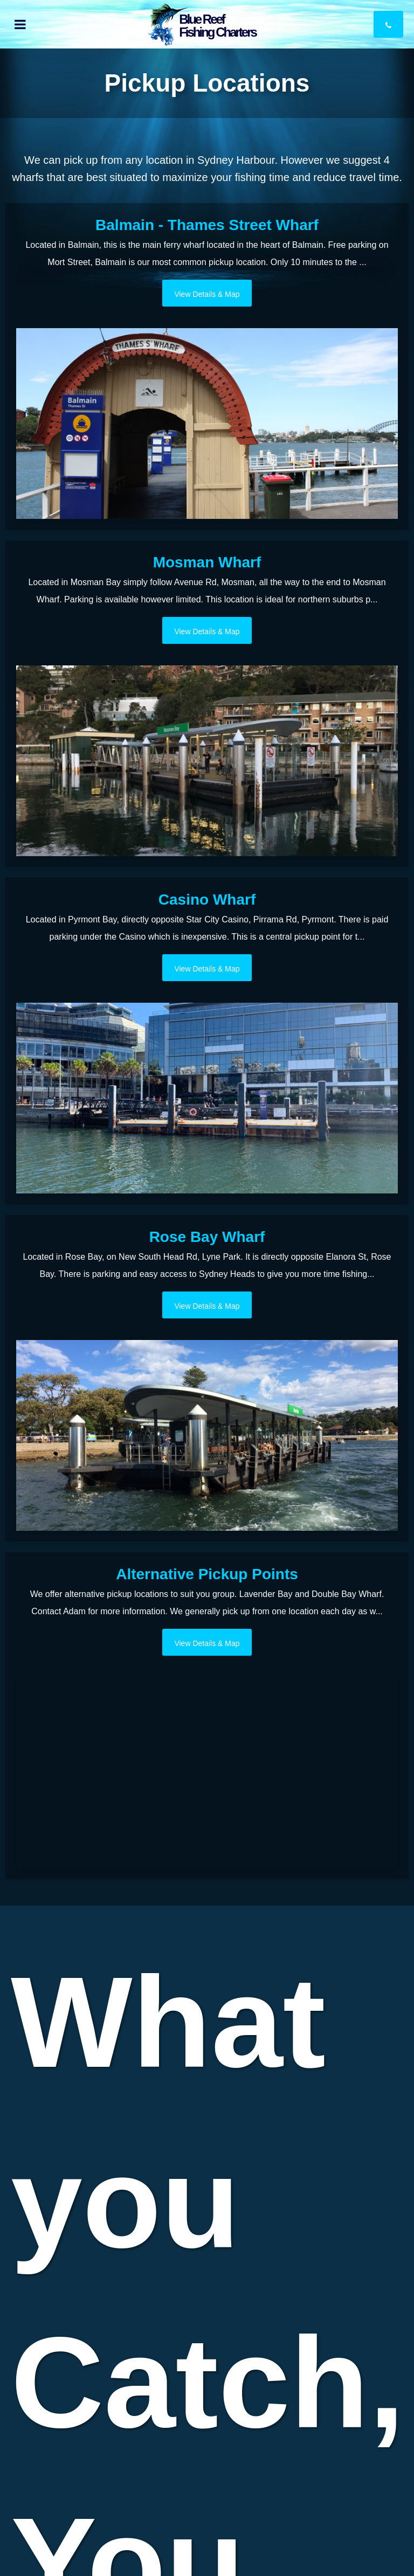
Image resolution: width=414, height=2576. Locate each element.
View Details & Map (206, 294)
